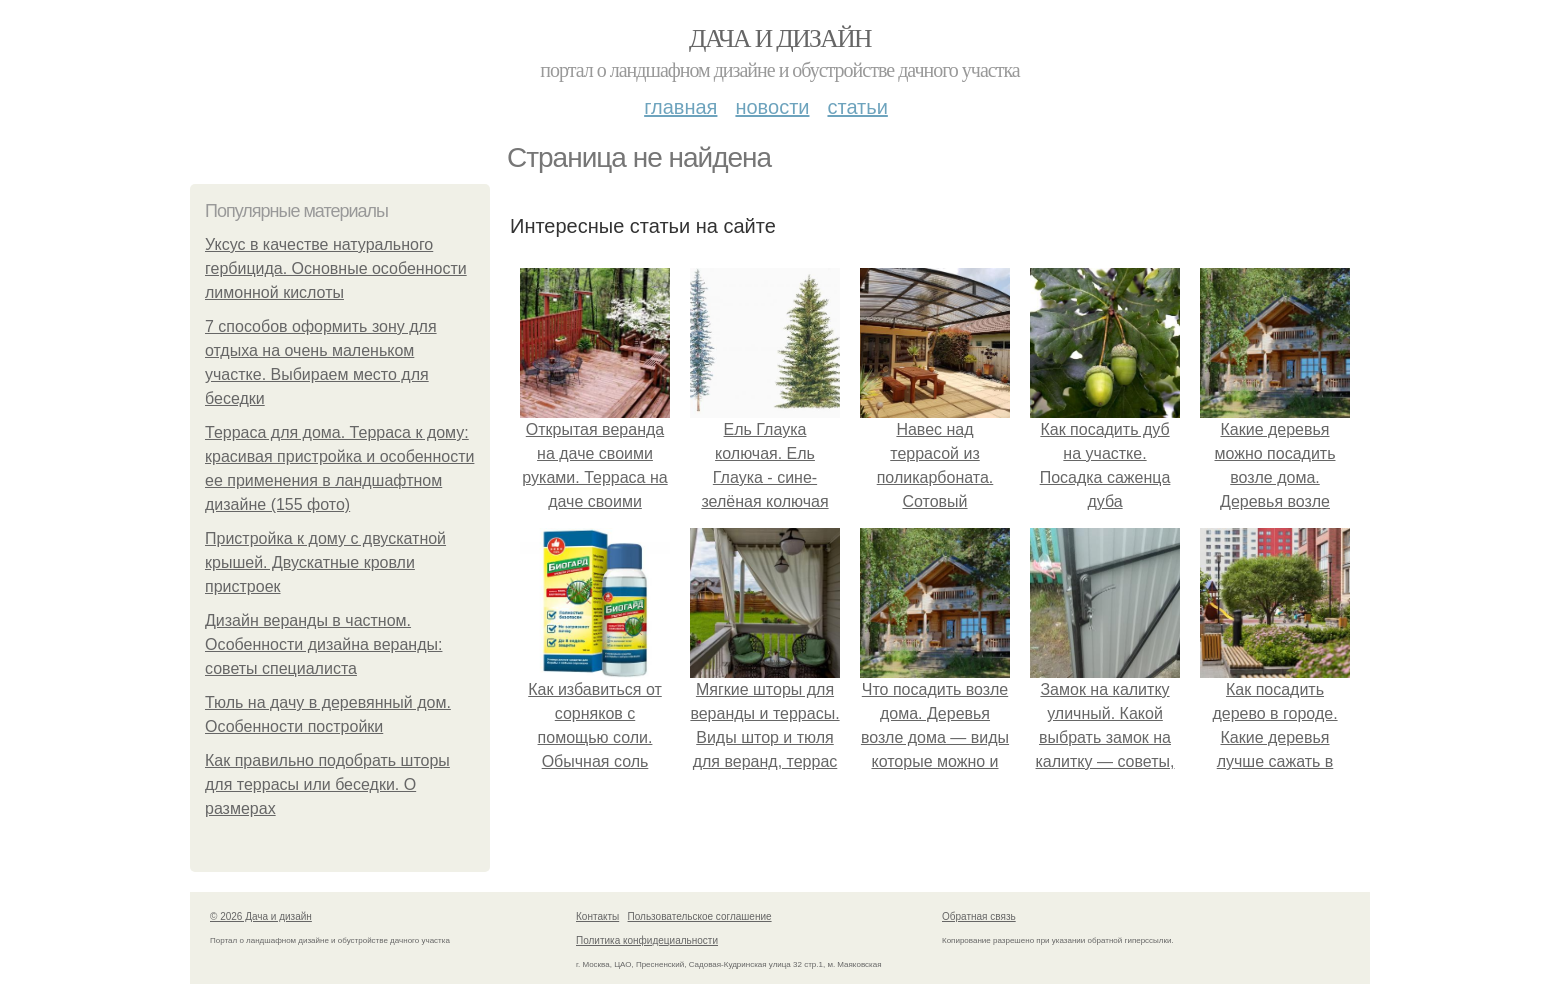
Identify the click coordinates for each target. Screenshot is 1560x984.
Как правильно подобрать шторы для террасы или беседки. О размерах (327, 784)
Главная (680, 107)
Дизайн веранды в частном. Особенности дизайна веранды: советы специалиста (323, 644)
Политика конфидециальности (647, 940)
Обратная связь (979, 916)
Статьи (857, 107)
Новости (772, 107)
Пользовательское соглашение (700, 916)
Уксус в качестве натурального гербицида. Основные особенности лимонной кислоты (336, 268)
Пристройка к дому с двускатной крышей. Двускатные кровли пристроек (325, 562)
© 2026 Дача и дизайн (261, 916)
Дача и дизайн (780, 38)
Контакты (597, 916)
